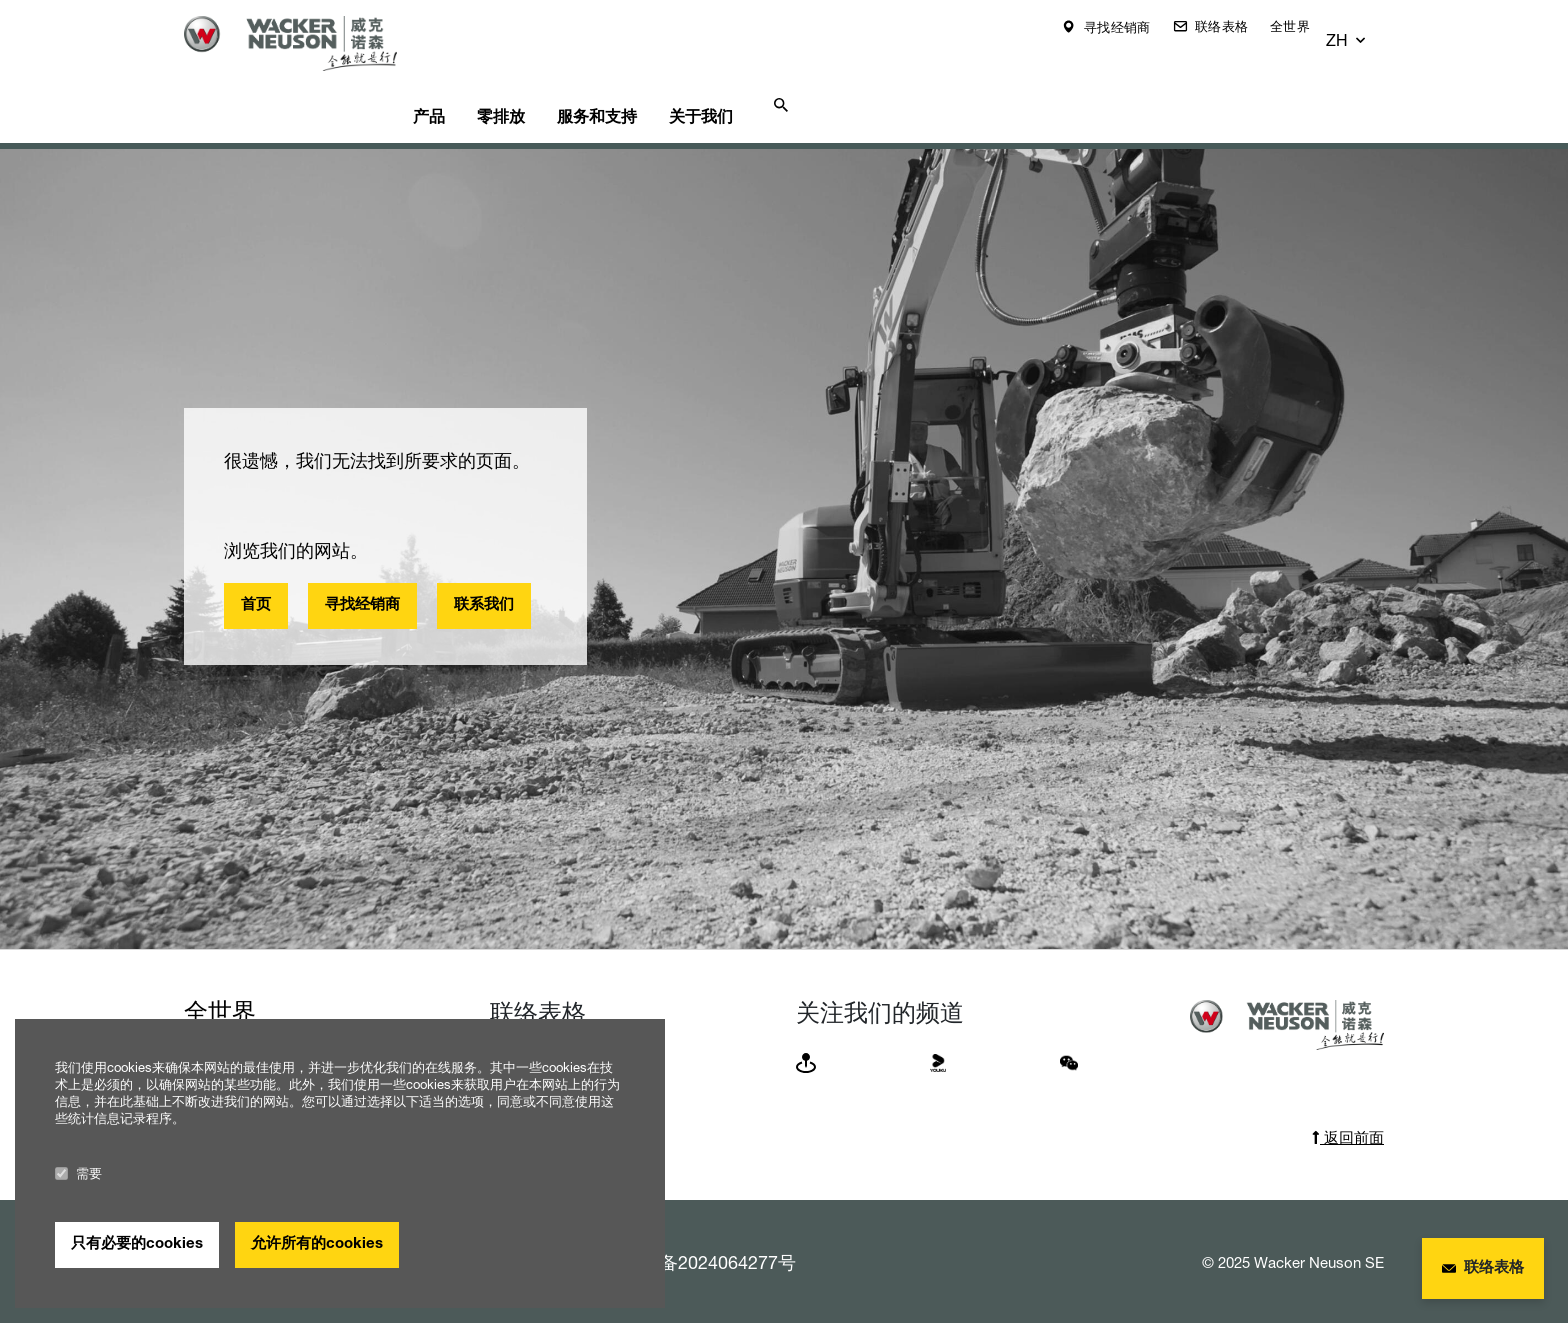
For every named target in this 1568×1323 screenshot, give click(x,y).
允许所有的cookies (317, 1244)
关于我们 (788, 76)
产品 (468, 76)
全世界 (1305, 26)
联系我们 (484, 570)
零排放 (556, 76)
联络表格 (1235, 26)
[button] (1365, 27)
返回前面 (1348, 1102)
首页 (256, 570)
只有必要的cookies (137, 1244)
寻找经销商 (1130, 27)
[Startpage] (306, 43)
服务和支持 (668, 76)
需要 (78, 1173)
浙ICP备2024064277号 (704, 1227)
